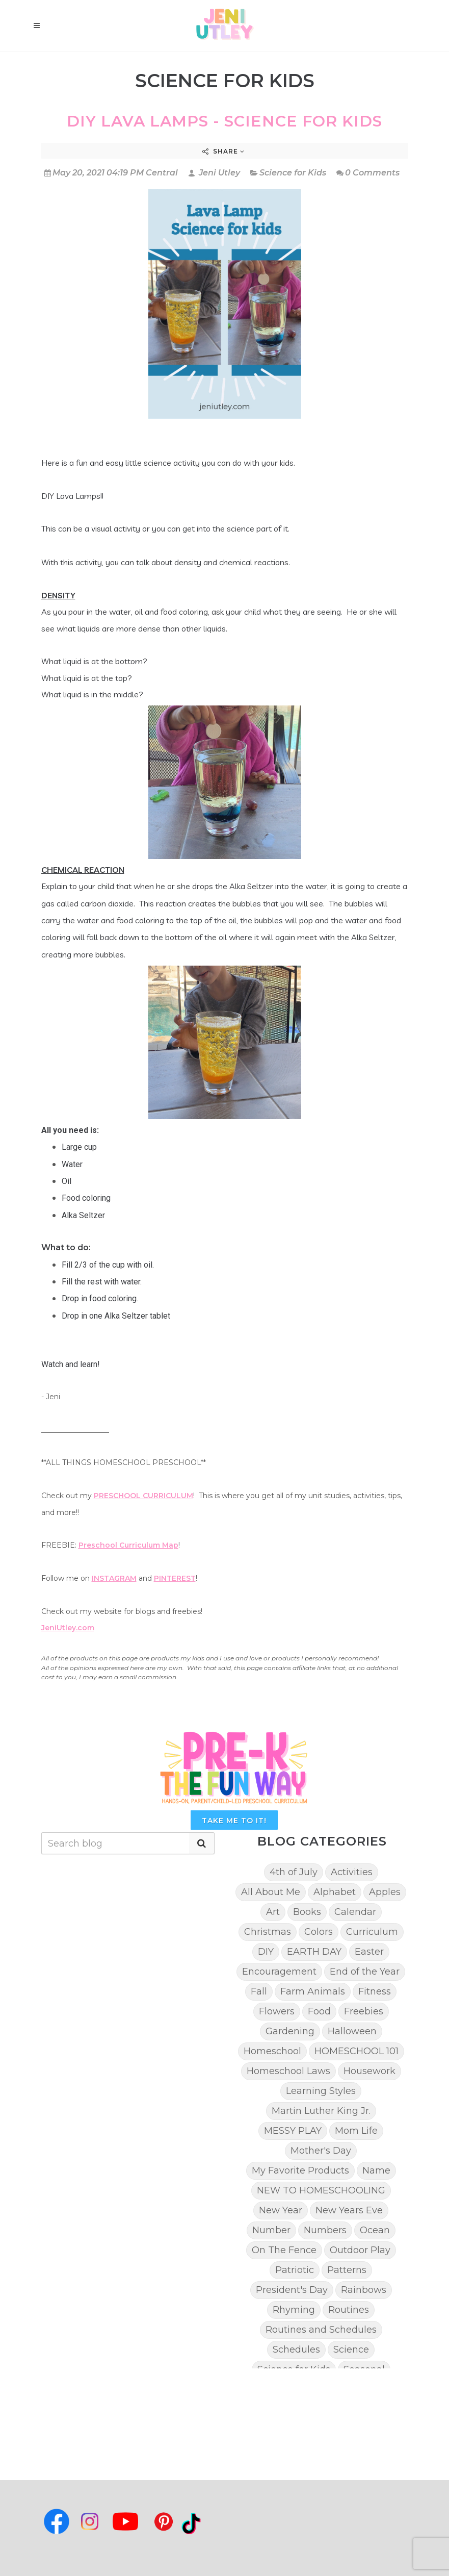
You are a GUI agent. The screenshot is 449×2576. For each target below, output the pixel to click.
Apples (385, 1892)
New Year (280, 2210)
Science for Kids (292, 173)
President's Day (292, 2289)
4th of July (294, 1872)
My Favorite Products (300, 2170)
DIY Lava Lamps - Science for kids (224, 121)
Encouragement (279, 1971)
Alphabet (334, 1892)
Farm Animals (312, 1991)
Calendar (355, 1911)
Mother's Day (320, 2150)
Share (223, 151)
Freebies (363, 2011)
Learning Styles (321, 2091)
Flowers (277, 2011)
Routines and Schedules (321, 2329)
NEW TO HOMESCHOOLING (321, 2190)
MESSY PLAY (293, 2130)
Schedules (296, 2349)
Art (273, 1911)
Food (319, 2011)
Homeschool (272, 2051)
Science (351, 2349)
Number (271, 2230)
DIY (266, 1951)
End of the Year (365, 1971)
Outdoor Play (360, 2250)
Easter (369, 1951)
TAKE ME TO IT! (234, 1820)
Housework (369, 2071)
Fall (259, 1991)
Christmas (267, 1931)
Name (376, 2170)
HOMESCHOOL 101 (356, 2051)
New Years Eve (349, 2210)
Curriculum (372, 1931)
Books (307, 1911)
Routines (348, 2309)
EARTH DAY (314, 1951)
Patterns (346, 2270)
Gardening (290, 2031)
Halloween (352, 2031)
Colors (318, 1931)
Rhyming (294, 2309)
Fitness (374, 1991)
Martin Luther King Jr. (321, 2110)
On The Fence (284, 2250)
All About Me (270, 1892)
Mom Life (356, 2130)
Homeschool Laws (288, 2071)
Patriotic (294, 2270)
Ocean (375, 2230)
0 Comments (368, 173)
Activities (352, 1872)
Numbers (325, 2230)
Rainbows (363, 2289)
